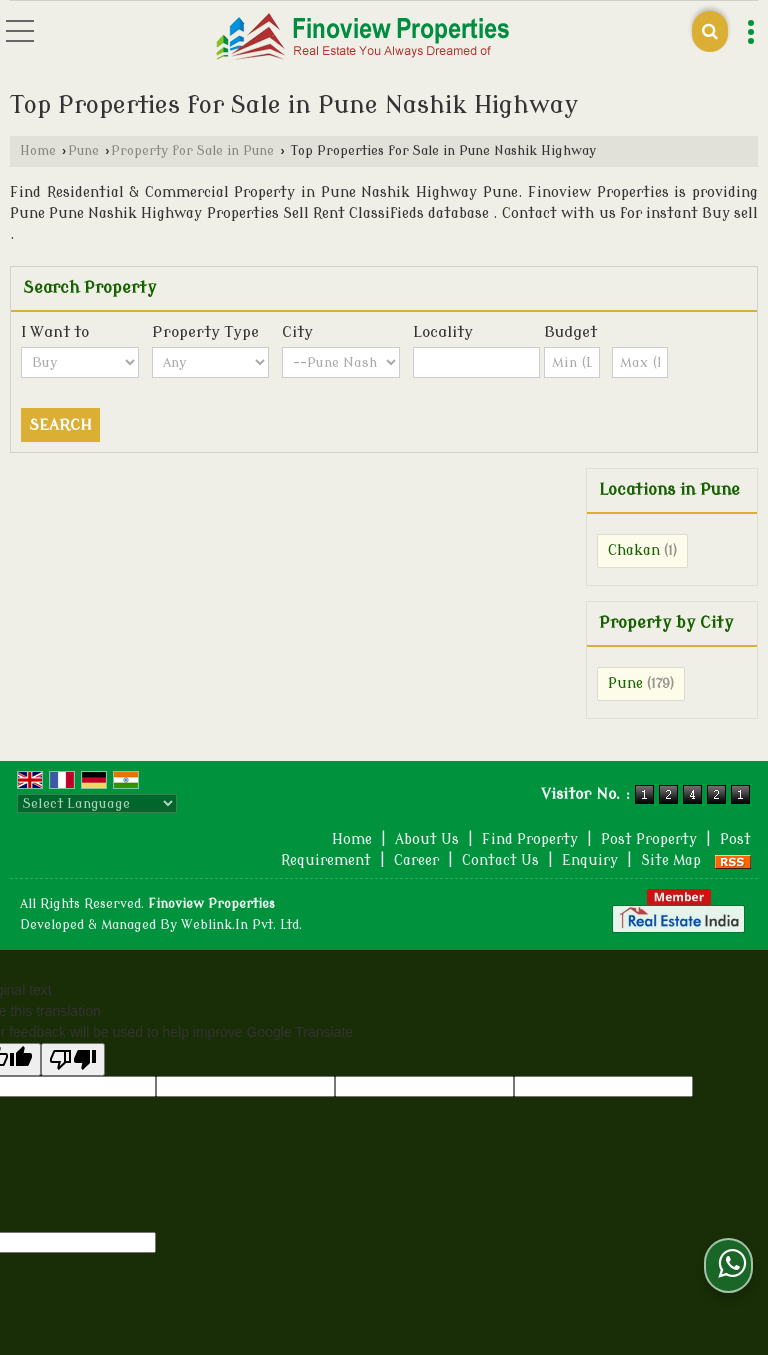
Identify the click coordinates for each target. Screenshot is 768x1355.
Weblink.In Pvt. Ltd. (241, 925)
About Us (427, 839)
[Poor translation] (73, 1059)
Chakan (634, 550)
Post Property (649, 839)
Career (416, 860)
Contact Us (500, 860)
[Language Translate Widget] (97, 803)
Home (38, 151)
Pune (83, 151)
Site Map (671, 860)
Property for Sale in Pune (192, 151)
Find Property (530, 839)
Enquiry (590, 860)
